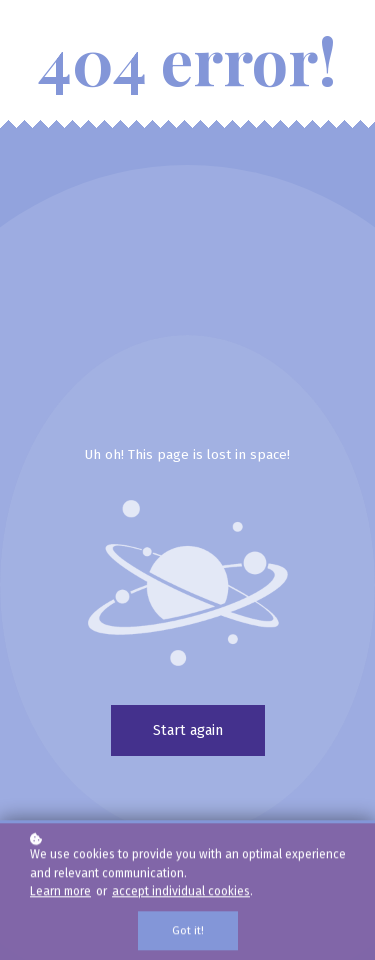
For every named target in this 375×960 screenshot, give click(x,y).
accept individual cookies (181, 893)
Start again (188, 730)
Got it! (188, 932)
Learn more (60, 893)
